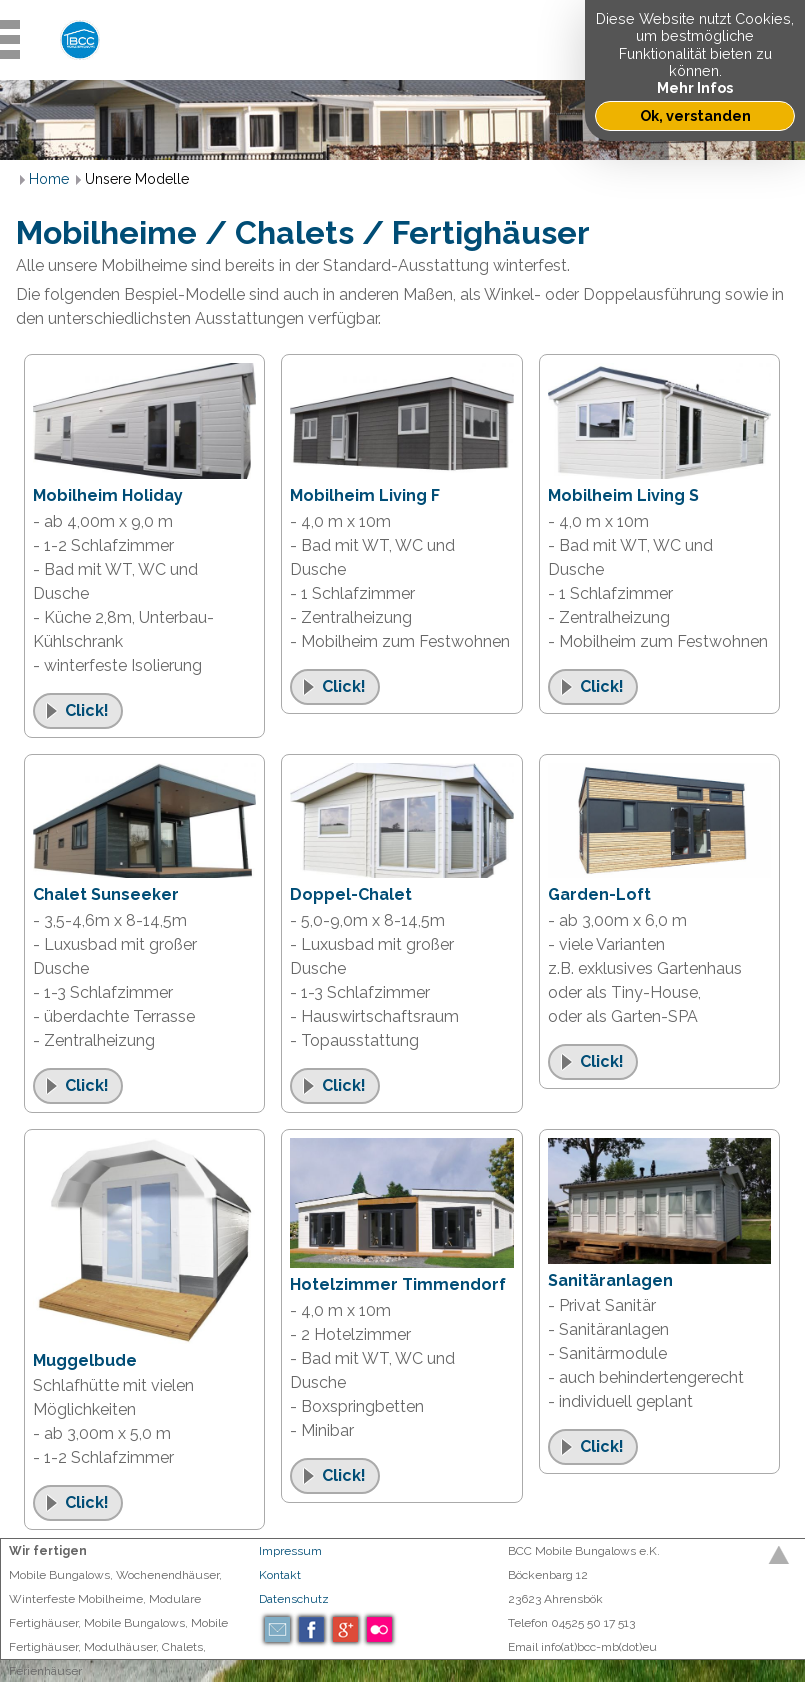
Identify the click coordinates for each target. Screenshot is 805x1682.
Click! (87, 710)
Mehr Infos (695, 87)
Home (49, 179)
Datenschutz (294, 1599)
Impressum (290, 1551)
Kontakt (280, 1575)
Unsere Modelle (137, 179)
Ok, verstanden (695, 115)
